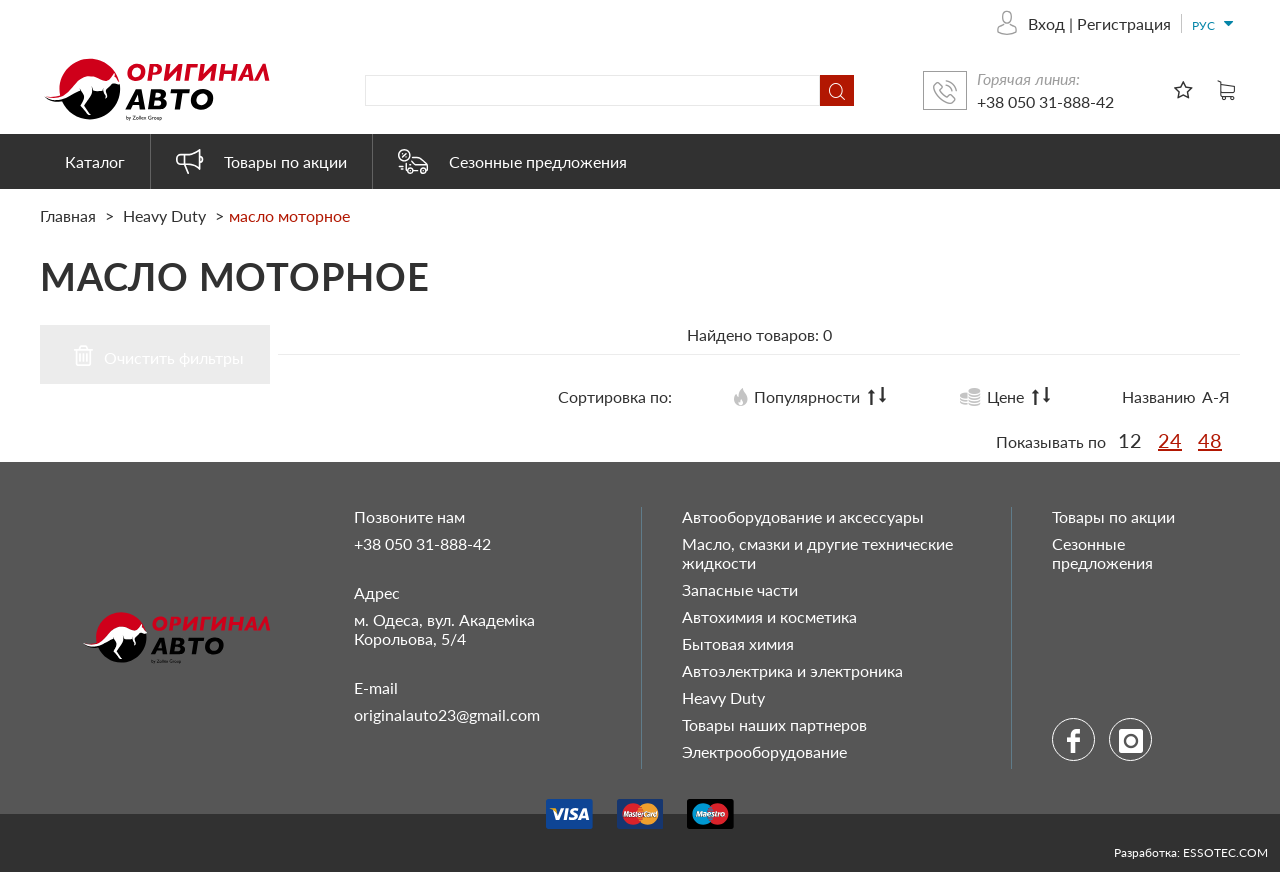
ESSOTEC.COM (1225, 852)
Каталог (95, 161)
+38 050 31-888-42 (1045, 101)
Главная (70, 215)
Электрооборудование (764, 751)
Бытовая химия (738, 643)
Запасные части (740, 589)
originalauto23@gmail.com (447, 714)
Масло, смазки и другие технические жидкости (817, 553)
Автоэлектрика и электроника (792, 670)
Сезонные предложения (512, 161)
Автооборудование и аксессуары (803, 516)
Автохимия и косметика (769, 616)
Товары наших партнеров (774, 724)
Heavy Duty (164, 215)
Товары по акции (261, 161)
